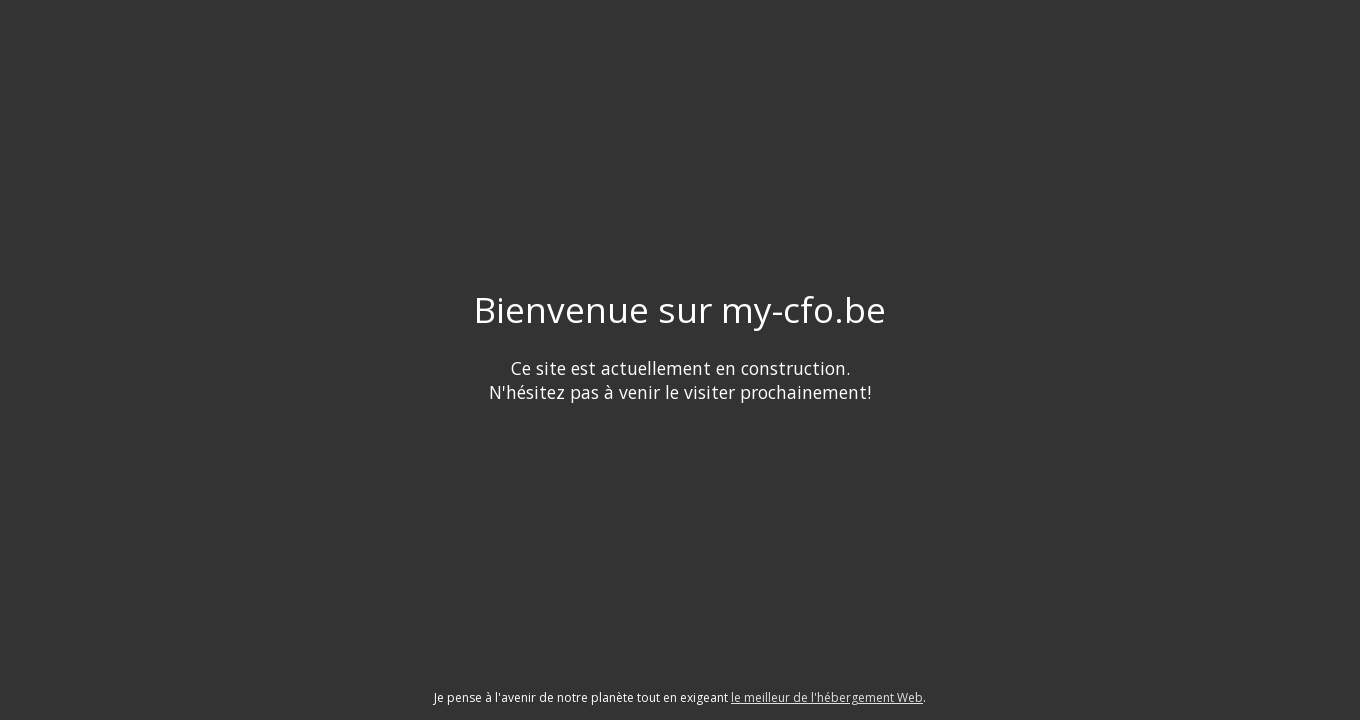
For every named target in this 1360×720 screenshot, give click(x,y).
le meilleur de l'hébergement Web (827, 697)
